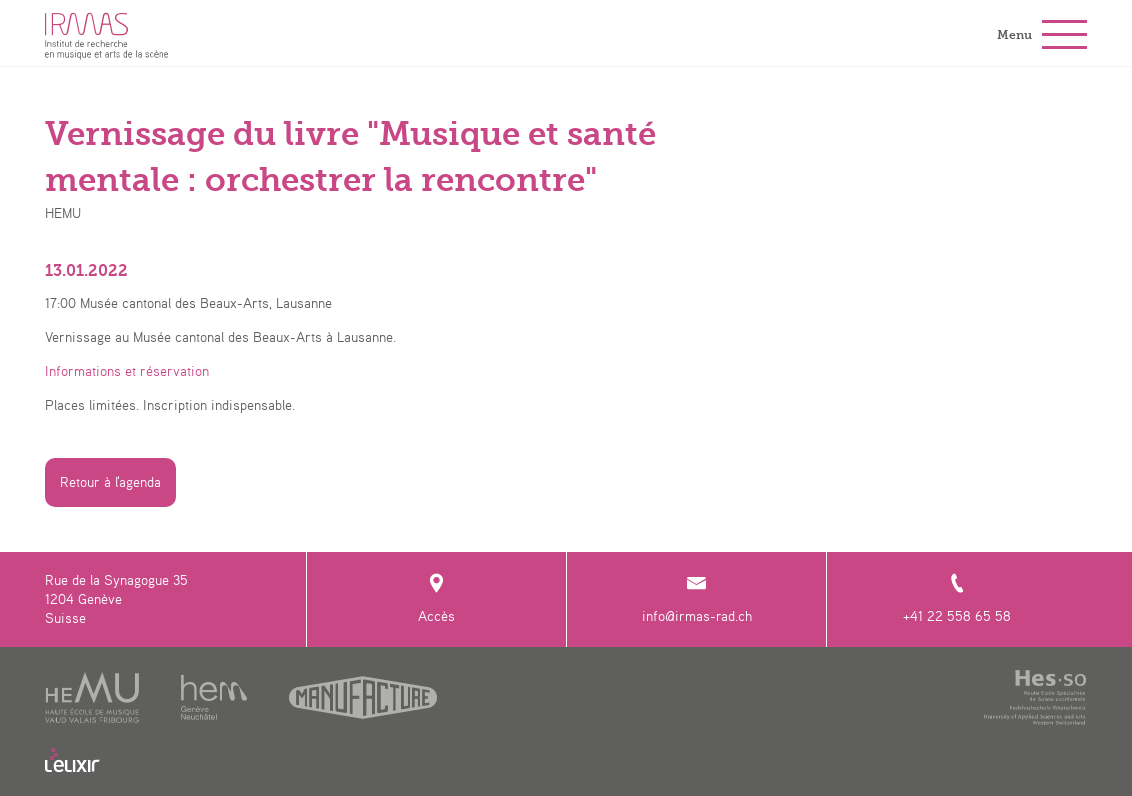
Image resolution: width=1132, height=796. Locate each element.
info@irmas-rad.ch (697, 598)
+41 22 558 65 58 (957, 598)
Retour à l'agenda (110, 482)
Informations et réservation (127, 371)
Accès (436, 598)
